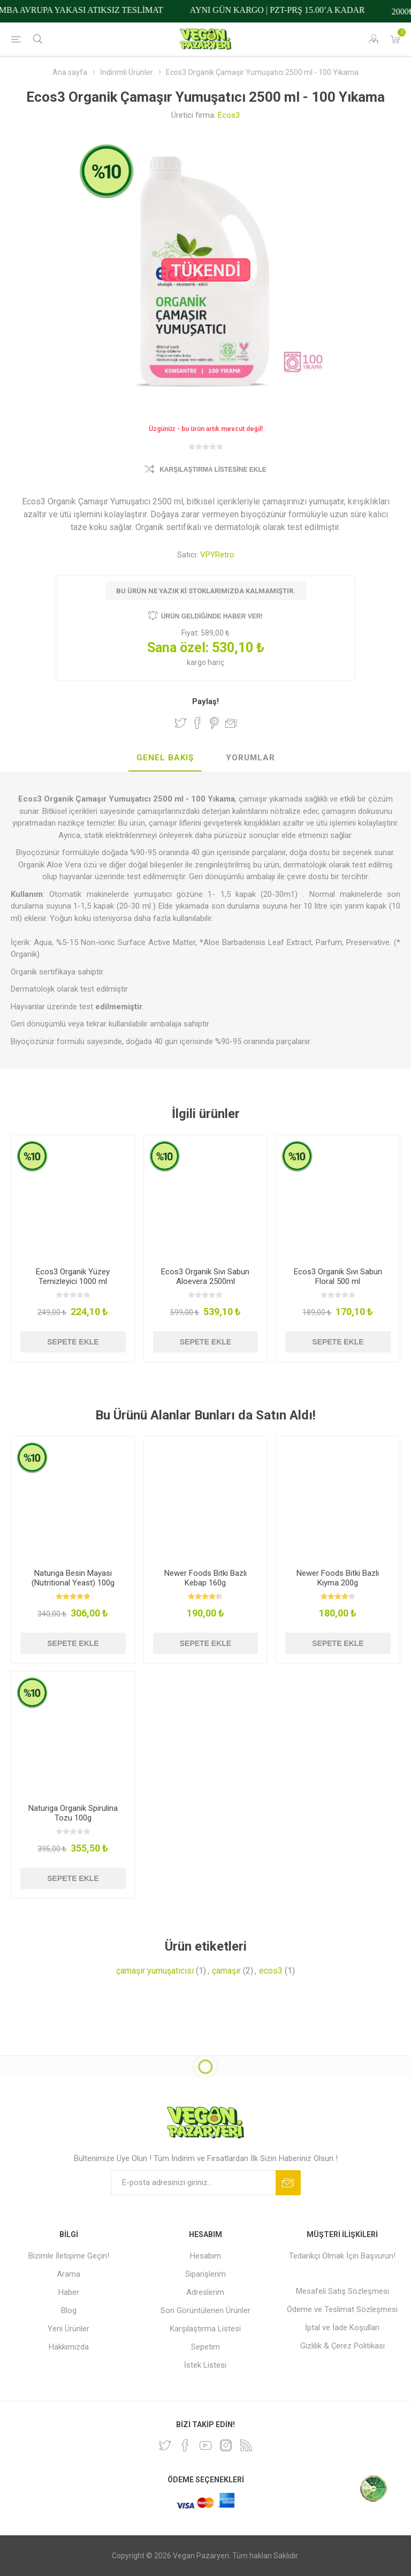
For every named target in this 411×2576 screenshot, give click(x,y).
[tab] (165, 758)
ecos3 (271, 1971)
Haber (68, 2292)
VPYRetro (217, 555)
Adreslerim (205, 2292)
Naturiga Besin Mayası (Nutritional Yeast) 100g (73, 1578)
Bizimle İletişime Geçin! (68, 2256)
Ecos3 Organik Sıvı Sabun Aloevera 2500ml (205, 1276)
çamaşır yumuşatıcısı (155, 1971)
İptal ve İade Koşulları (342, 2327)
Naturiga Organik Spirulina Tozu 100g (73, 1813)
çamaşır (226, 1971)
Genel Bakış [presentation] (165, 757)
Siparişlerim (205, 2274)
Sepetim (205, 2347)
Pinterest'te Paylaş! (214, 723)
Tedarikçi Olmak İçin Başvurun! (342, 2256)
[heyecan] (164, 2445)
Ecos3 (229, 115)
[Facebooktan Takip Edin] (185, 2445)
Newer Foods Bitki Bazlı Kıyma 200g (337, 1578)
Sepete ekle (72, 1342)
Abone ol (288, 2182)
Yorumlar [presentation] (250, 757)
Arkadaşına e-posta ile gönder (231, 723)
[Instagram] (225, 2445)
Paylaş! (205, 701)
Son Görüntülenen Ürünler (205, 2310)
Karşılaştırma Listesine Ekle (213, 469)
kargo (197, 662)
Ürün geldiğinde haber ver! (212, 616)
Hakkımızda (69, 2347)
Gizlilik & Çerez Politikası (342, 2346)
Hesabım (205, 2256)
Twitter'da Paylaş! (180, 723)
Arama (68, 2274)
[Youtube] (205, 2445)
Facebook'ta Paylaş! (197, 723)
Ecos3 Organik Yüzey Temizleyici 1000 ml (73, 1276)
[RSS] (246, 2445)
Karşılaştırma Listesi (205, 2328)
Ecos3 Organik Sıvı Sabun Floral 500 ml (338, 1276)
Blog (69, 2310)
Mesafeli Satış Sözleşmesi (342, 2291)
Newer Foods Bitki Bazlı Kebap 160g (205, 1578)
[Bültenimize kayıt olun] (193, 2182)
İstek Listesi (205, 2365)
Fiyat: (190, 633)
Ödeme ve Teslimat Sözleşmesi (342, 2309)
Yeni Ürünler (68, 2328)
